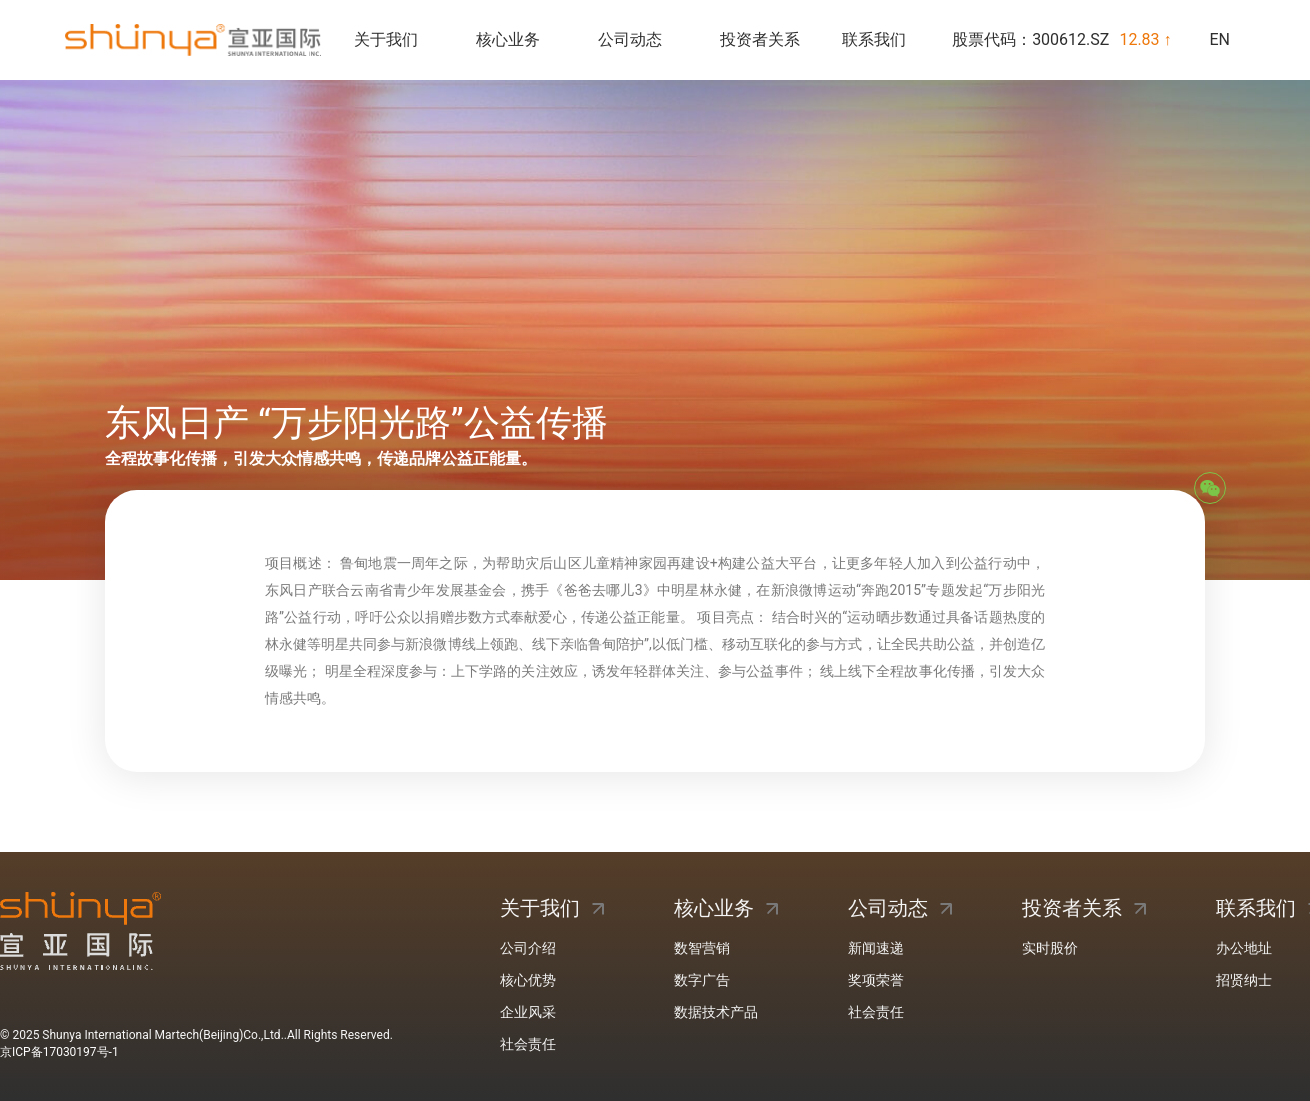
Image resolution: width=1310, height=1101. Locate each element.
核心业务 (508, 39)
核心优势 (528, 980)
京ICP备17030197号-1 (59, 1052)
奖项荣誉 (876, 980)
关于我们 (386, 39)
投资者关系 (760, 39)
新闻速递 (876, 948)
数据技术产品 (716, 1012)
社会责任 (528, 1044)
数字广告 (702, 980)
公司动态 (630, 39)
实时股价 (1050, 948)
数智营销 (702, 948)
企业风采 (528, 1012)
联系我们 (874, 39)
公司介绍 (528, 948)
